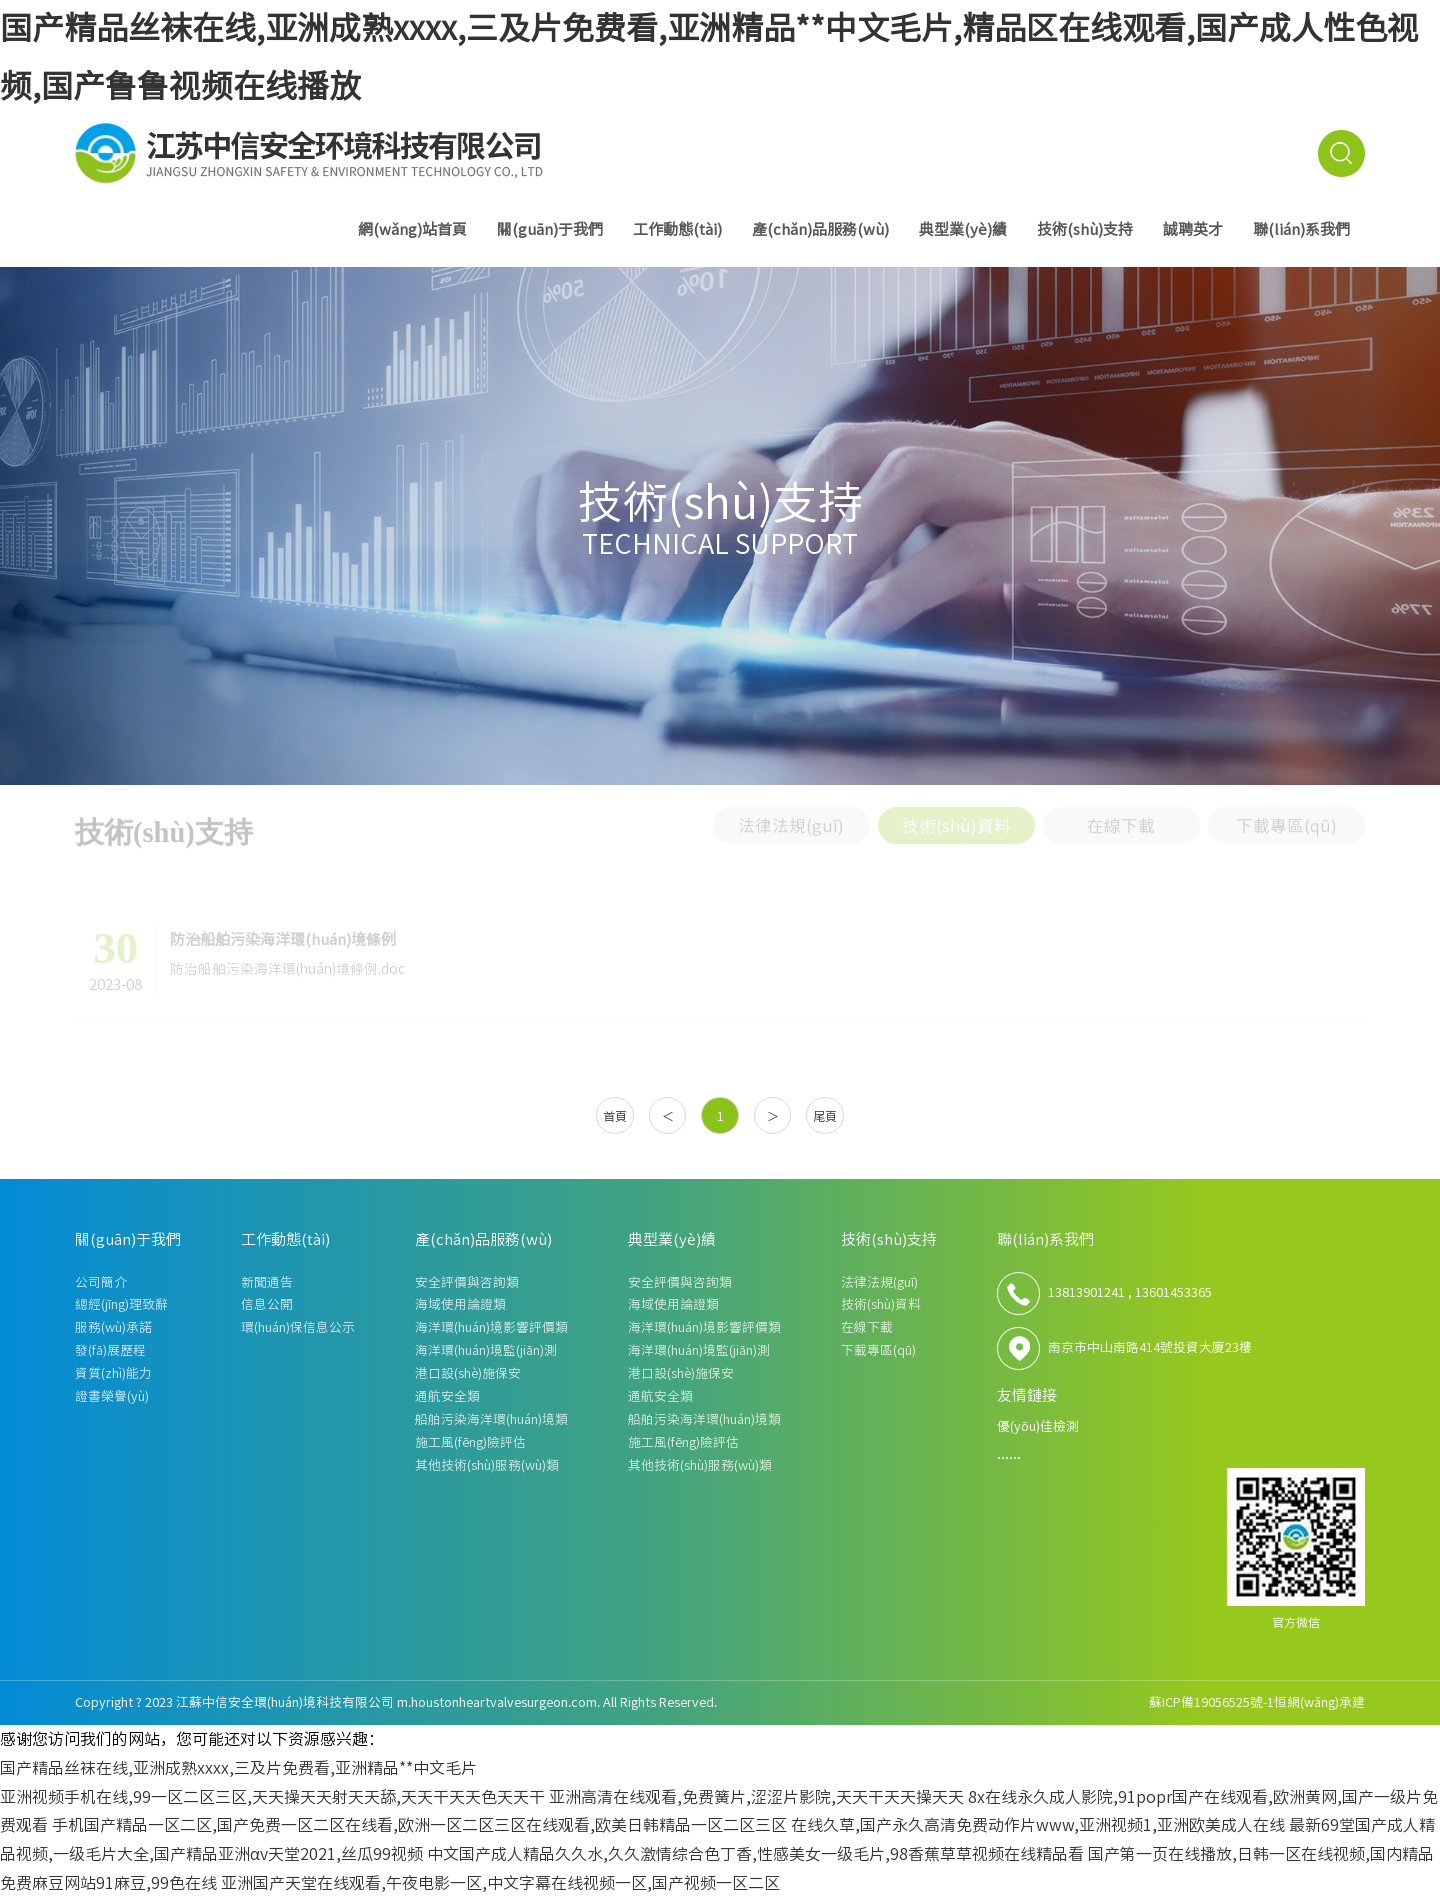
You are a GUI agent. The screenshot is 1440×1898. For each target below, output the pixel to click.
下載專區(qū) (1286, 820)
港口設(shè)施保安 (468, 1373)
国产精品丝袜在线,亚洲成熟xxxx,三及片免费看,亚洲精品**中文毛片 (238, 1768)
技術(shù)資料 (956, 820)
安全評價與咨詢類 (467, 1282)
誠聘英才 (1193, 229)
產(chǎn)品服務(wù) (820, 229)
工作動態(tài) (677, 229)
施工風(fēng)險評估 (470, 1442)
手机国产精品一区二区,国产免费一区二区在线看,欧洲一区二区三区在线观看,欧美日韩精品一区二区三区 (419, 1825)
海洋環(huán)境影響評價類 (491, 1327)
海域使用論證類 (460, 1304)
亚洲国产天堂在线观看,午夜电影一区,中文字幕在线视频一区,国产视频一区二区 (500, 1883)
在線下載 (1121, 820)
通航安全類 (447, 1396)
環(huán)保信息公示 (298, 1327)
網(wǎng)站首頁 (412, 229)
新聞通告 (267, 1282)
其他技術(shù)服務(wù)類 (487, 1465)
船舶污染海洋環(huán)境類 (491, 1419)
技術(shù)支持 (1085, 229)
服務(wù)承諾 (113, 1327)
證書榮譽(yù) (112, 1396)
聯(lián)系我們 (1301, 229)
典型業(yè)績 (963, 229)
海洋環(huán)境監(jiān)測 (486, 1350)
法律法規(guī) (791, 820)
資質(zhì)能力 (113, 1373)
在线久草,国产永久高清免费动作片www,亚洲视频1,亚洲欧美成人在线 (1038, 1825)
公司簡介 (101, 1282)
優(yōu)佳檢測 (1038, 1426)
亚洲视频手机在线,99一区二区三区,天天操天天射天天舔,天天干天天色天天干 (272, 1797)
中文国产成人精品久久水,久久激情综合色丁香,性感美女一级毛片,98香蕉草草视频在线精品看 (755, 1854)
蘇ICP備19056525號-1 (1211, 1702)
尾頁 (825, 1116)
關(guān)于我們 (550, 229)
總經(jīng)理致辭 (121, 1304)
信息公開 (267, 1304)
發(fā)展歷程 (110, 1350)
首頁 (615, 1116)
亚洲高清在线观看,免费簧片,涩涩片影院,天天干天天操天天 (756, 1797)
